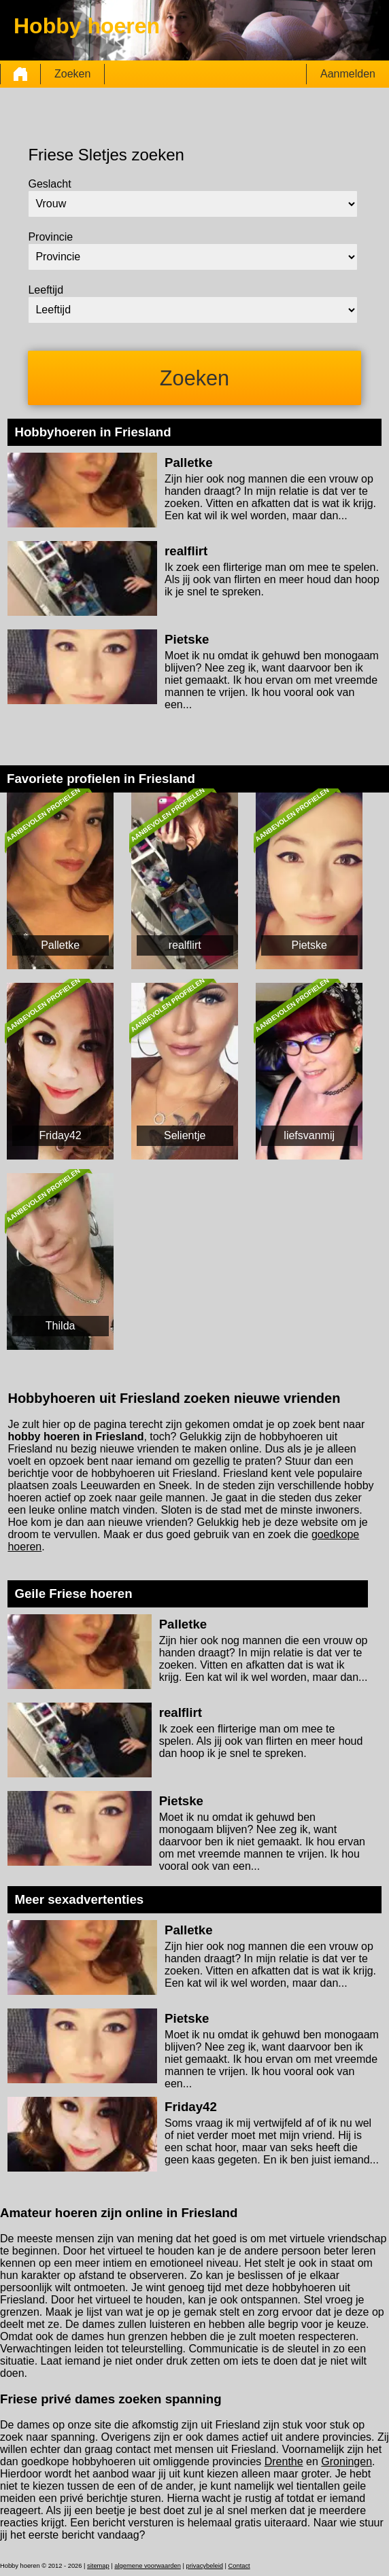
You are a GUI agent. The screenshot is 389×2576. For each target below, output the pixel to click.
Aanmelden (347, 74)
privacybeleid (204, 2565)
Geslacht (49, 184)
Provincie (50, 237)
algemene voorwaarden (147, 2565)
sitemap (98, 2565)
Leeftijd (45, 290)
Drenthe (284, 2461)
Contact (239, 2565)
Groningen (346, 2461)
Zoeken (72, 74)
